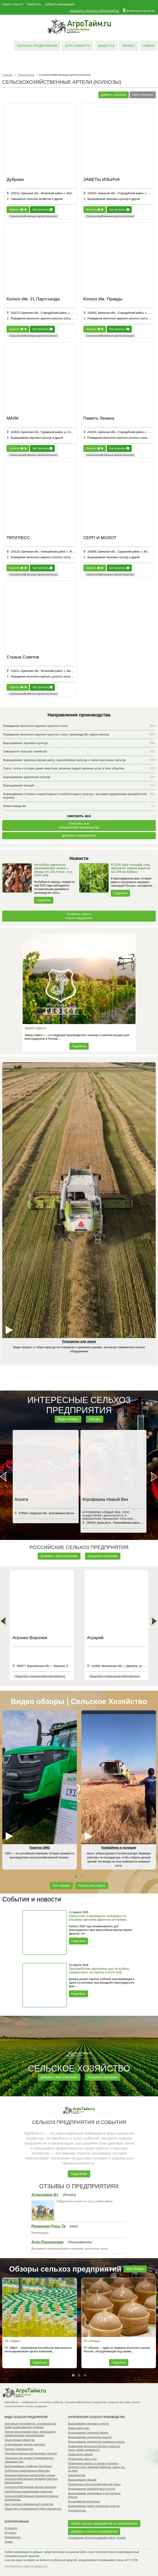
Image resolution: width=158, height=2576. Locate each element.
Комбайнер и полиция (118, 1847)
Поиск (148, 46)
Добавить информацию (59, 4)
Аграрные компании (102, 1556)
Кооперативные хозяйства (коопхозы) (28, 2466)
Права (8, 2541)
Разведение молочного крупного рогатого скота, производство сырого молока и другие (63, 318)
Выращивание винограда (84, 2501)
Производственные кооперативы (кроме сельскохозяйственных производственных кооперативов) (31, 2479)
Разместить (34, 4)
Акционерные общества (20, 2440)
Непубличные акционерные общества (28, 2491)
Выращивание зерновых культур (79, 743)
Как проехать (42, 209)
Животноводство (79, 806)
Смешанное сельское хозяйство (79, 751)
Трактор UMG (39, 1847)
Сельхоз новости (12, 4)
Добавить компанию (113, 94)
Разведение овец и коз (82, 2459)
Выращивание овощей (79, 785)
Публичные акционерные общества (27, 2470)
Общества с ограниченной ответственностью (33, 2508)
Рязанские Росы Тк (49, 2226)
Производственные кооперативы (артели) (31, 2453)
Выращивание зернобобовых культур (91, 2488)
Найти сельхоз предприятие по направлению (104, 2523)
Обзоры (94, 1419)
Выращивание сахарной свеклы (88, 2432)
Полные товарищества (19, 2449)
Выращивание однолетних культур (79, 777)
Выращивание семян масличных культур (93, 2506)
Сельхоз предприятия (37, 46)
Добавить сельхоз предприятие (94, 11)
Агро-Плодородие (48, 2242)
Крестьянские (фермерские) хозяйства (29, 2504)
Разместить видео (91, 1885)
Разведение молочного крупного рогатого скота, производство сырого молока (79, 734)
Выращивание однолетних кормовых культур (96, 2441)
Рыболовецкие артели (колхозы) (25, 2444)
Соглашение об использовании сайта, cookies (97, 2537)
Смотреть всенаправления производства (79, 825)
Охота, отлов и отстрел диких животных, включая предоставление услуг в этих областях (79, 768)
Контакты (10, 2532)
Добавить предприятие (79, 835)
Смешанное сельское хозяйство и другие (35, 199)
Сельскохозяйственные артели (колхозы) (30, 2487)
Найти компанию (142, 94)
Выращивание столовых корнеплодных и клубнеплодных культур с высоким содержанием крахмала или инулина (79, 795)
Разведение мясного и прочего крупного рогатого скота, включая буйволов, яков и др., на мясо (97, 2467)
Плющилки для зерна (79, 1341)
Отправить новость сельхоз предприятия (79, 916)
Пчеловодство (77, 2510)
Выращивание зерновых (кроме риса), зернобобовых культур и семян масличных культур (79, 760)
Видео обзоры (68, 1419)
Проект (128, 46)
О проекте (11, 2528)
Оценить (18, 209)
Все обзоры (61, 1885)
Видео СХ (106, 46)
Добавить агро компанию (59, 1556)
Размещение (13, 2537)
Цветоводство (77, 2475)
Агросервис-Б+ (45, 2195)
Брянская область (139, 10)
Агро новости (77, 46)
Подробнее (43, 900)
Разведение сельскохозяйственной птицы (94, 2484)
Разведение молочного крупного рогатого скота (79, 726)
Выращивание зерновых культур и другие (111, 199)
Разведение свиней (80, 2454)
